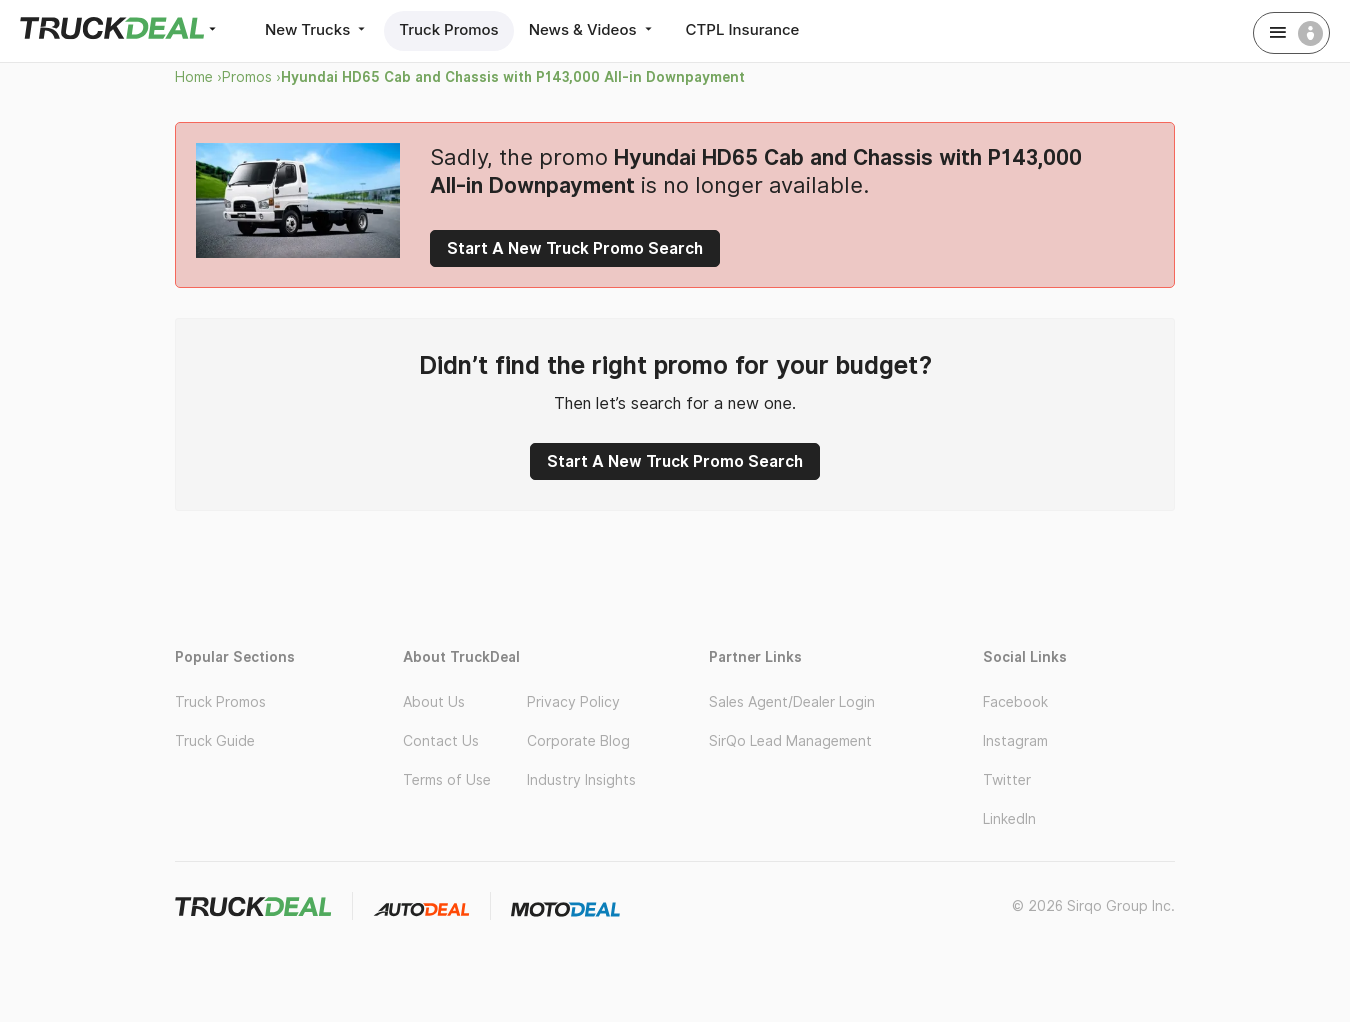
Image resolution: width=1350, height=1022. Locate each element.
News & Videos (592, 29)
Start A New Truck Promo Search (575, 248)
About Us (434, 702)
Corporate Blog (578, 741)
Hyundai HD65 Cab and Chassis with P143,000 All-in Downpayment (513, 77)
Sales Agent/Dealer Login (792, 702)
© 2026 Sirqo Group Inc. (1093, 906)
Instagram (1015, 741)
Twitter (1007, 780)
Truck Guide (215, 741)
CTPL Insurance (743, 29)
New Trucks (317, 29)
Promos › (251, 77)
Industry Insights (581, 780)
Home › (198, 77)
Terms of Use (447, 780)
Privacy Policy (573, 702)
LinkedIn (1009, 819)
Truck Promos (448, 29)
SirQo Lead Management (790, 741)
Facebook (1015, 702)
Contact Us (441, 741)
